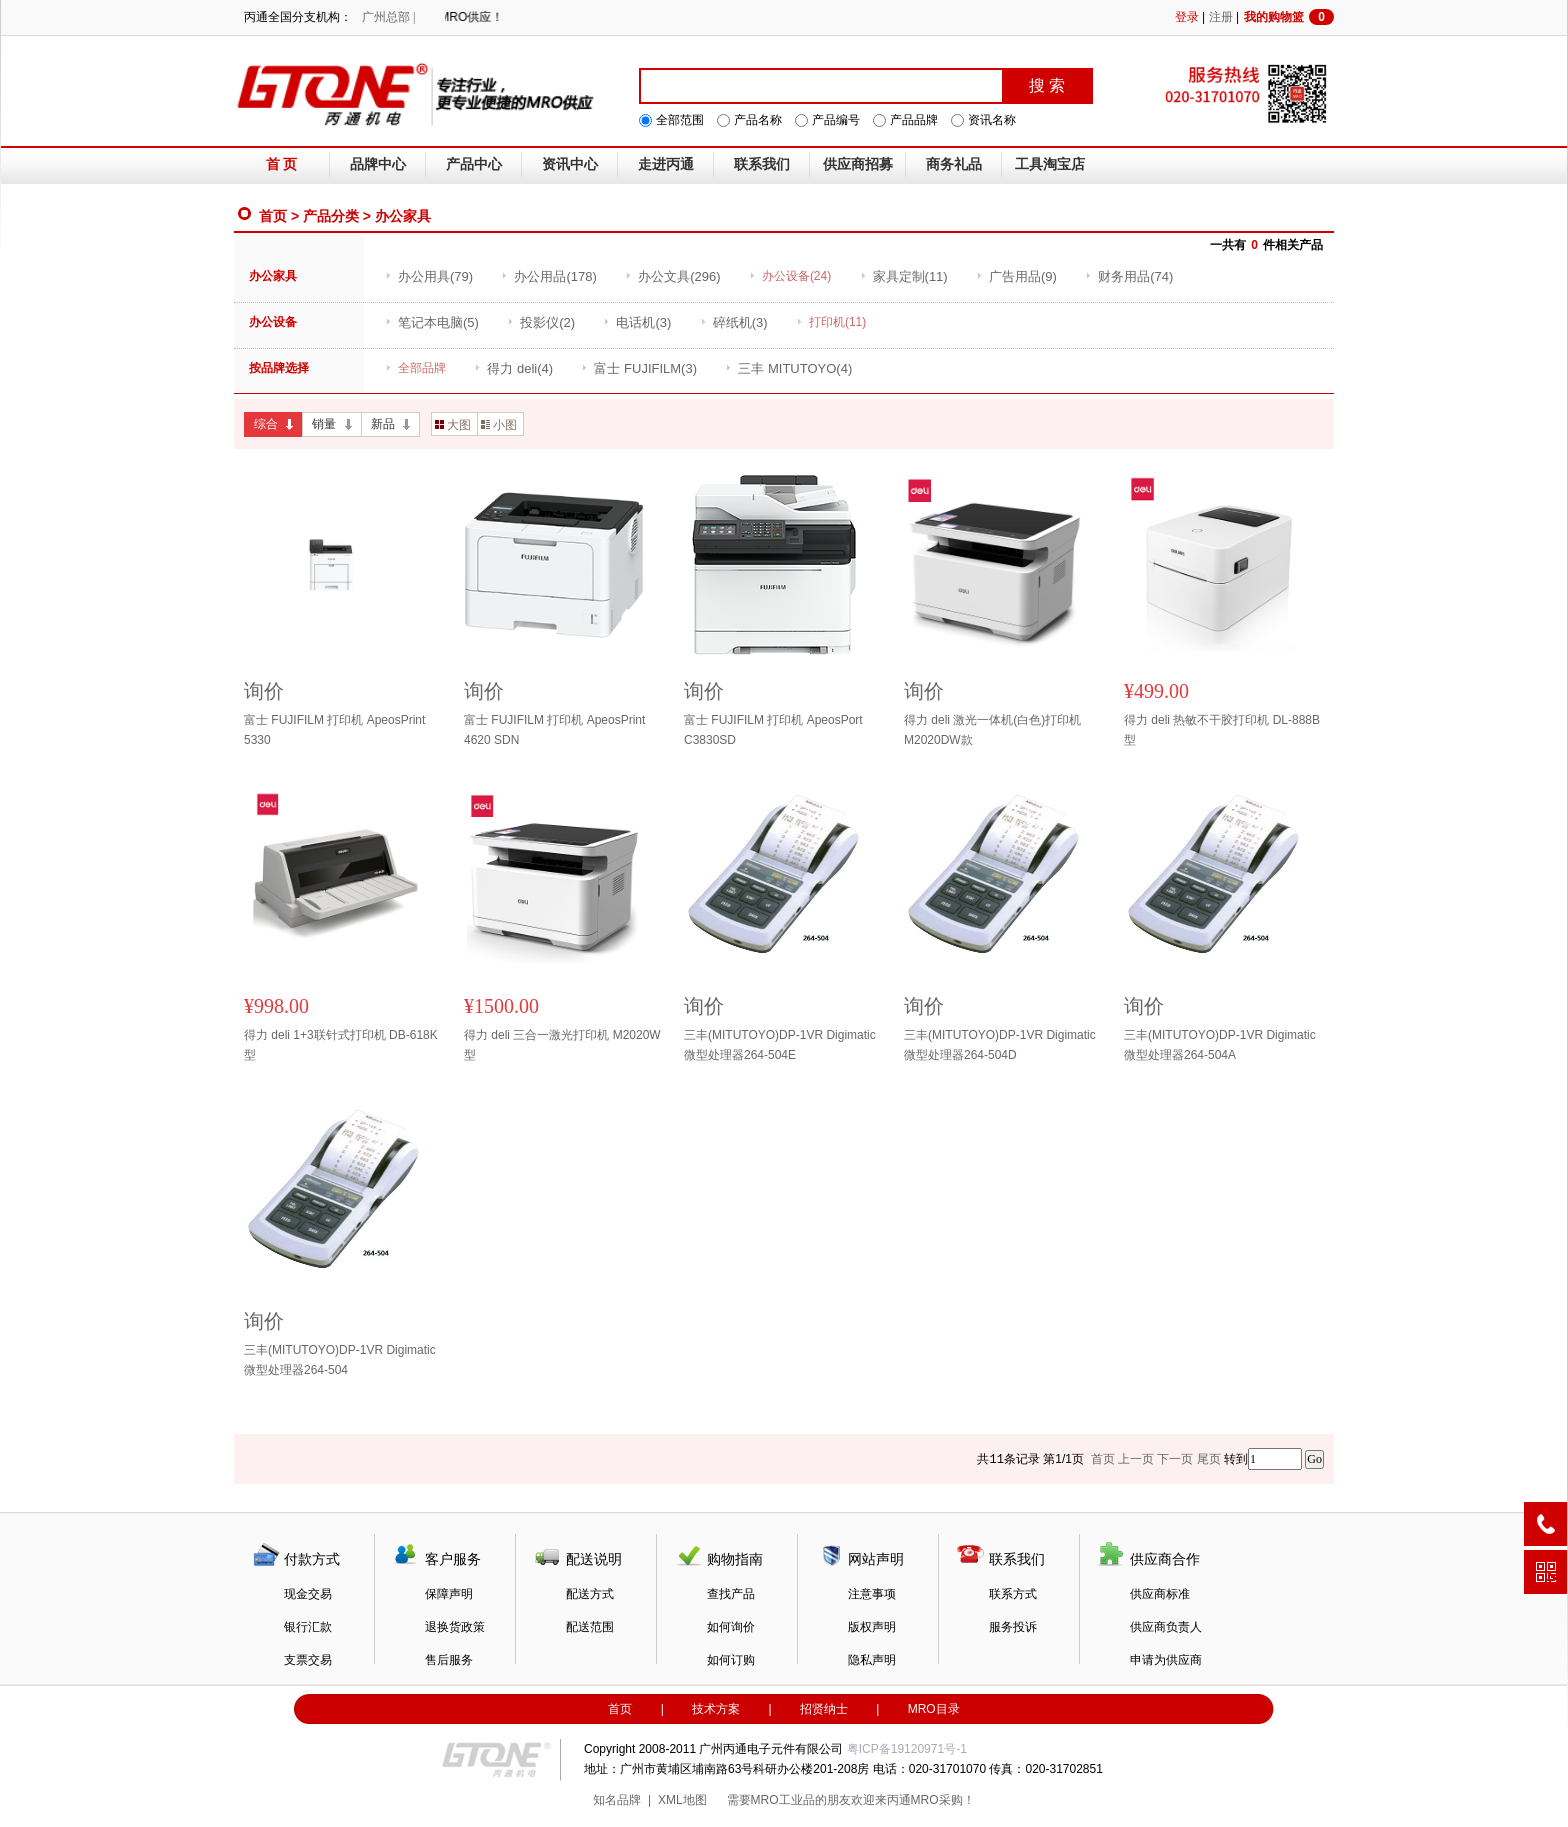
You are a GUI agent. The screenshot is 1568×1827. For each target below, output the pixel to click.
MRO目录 (934, 1709)
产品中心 (474, 164)
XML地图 (682, 1800)
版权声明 (872, 1627)
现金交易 (308, 1594)
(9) (1016, 276)
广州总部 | (388, 17)
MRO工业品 (783, 1800)
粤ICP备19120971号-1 (907, 1749)
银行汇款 (308, 1627)
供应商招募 (858, 164)
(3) (637, 322)
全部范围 (680, 120)
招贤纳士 (824, 1709)
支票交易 (308, 1660)
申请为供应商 (1166, 1660)
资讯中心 (570, 164)
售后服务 (449, 1660)
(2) (541, 322)
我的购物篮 (1289, 17)
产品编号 (836, 120)
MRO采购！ (943, 1800)
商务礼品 (954, 164)
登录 (1187, 17)
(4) (513, 368)
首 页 (282, 164)
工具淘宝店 (1050, 164)
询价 (264, 691)
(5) (432, 322)
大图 (453, 425)
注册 (1221, 17)
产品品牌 (914, 120)
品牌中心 (378, 164)
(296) (672, 276)
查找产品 (731, 1594)
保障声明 (449, 1594)
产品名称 (758, 120)
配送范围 (590, 1627)
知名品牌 (617, 1800)
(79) (429, 276)
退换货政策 (455, 1627)
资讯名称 (992, 120)
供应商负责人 (1166, 1627)
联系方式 (1013, 1594)
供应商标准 (1160, 1594)
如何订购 (731, 1660)
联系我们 (762, 164)
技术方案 (716, 1709)
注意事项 (872, 1594)
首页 (273, 216)
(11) (904, 276)
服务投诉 (1013, 1627)
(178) (548, 276)
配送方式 (590, 1594)
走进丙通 (666, 164)
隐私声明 (872, 1660)
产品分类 (331, 216)
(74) (1129, 276)
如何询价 (731, 1627)
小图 (499, 425)
